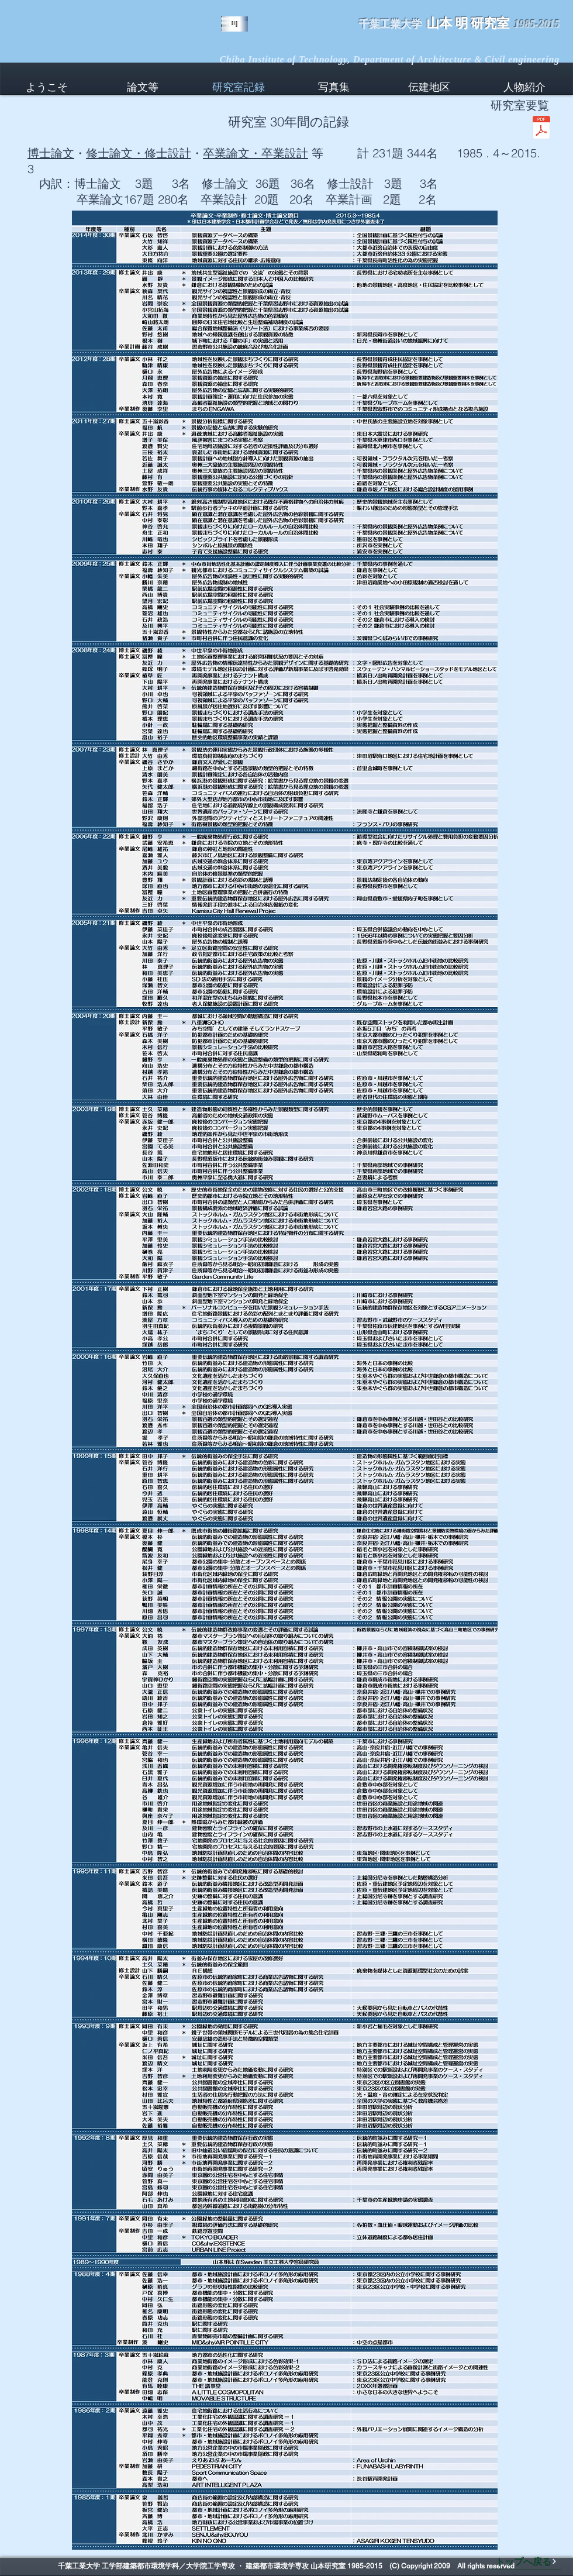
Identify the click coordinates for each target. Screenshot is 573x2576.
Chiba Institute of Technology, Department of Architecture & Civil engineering (389, 59)
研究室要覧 (520, 105)
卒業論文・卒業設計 (255, 153)
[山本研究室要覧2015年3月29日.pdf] (541, 129)
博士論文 (50, 153)
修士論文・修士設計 (138, 153)
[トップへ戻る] (526, 2561)
